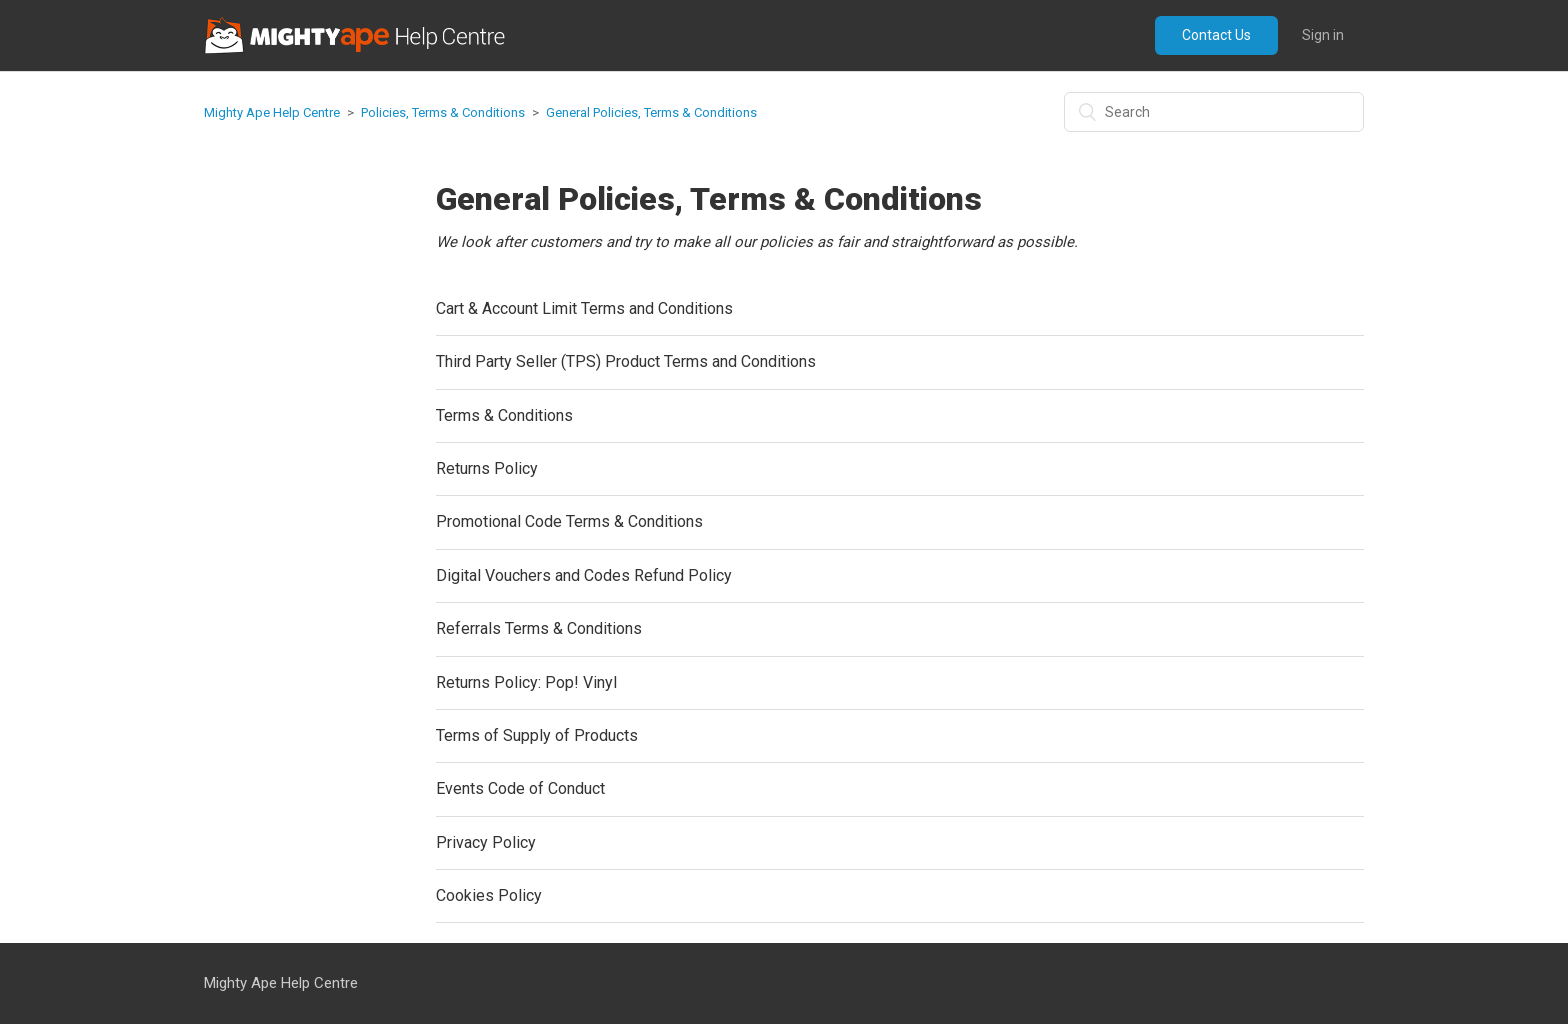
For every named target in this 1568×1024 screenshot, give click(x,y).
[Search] (1214, 112)
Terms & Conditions (504, 415)
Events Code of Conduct (520, 788)
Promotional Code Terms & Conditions (569, 521)
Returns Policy (487, 468)
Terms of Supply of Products (537, 735)
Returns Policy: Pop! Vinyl (526, 682)
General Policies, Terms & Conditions (651, 112)
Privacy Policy (486, 842)
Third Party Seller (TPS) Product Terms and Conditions (626, 361)
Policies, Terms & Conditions (443, 112)
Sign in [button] (1323, 35)
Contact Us (1216, 35)
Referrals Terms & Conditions (539, 628)
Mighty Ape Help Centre (272, 112)
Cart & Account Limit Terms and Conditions (584, 308)
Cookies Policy (489, 895)
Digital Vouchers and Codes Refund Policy (584, 575)
